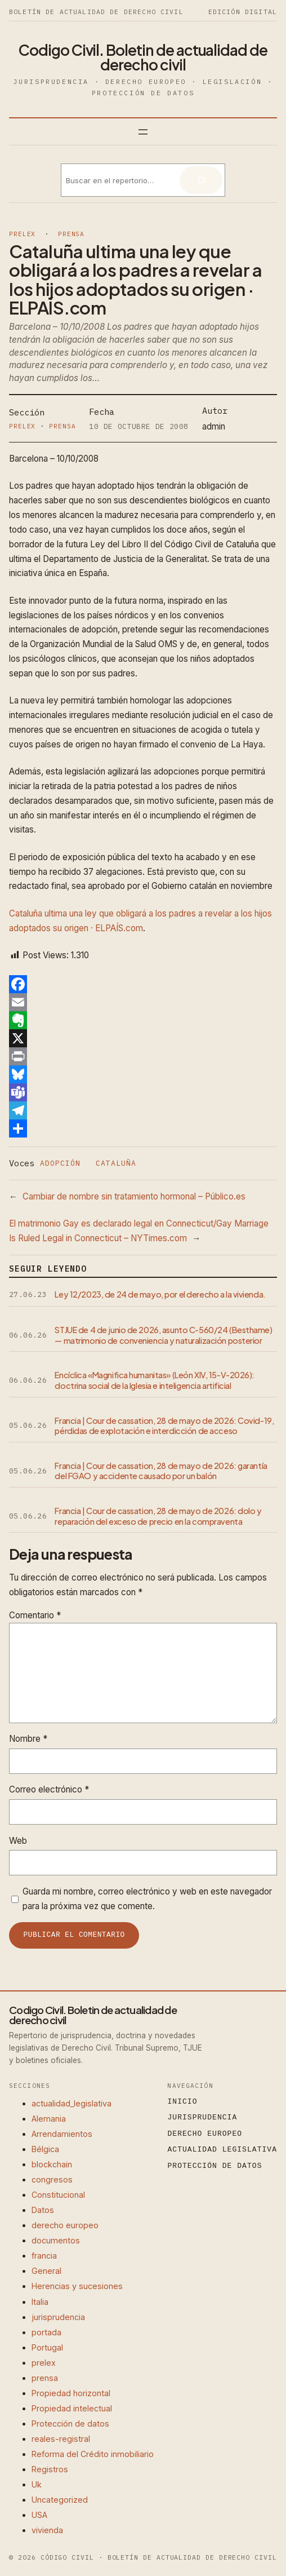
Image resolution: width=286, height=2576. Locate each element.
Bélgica (45, 2149)
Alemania (49, 2118)
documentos (56, 2240)
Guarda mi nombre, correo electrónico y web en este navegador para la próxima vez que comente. (147, 1898)
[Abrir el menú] (143, 132)
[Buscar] (201, 180)
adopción (60, 1163)
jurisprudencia (58, 2317)
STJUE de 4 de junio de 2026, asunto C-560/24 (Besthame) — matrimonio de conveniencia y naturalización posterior (163, 1335)
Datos (43, 2210)
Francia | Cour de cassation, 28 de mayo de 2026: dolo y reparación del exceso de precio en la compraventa (158, 1516)
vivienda (47, 2530)
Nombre (28, 1738)
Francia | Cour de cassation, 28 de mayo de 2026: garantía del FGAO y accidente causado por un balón (161, 1470)
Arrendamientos (62, 2134)
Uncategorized (60, 2499)
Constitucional (58, 2194)
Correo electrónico (49, 1789)
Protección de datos (70, 2423)
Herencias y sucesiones (77, 2286)
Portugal (47, 2347)
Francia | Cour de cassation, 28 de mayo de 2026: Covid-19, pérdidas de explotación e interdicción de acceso (164, 1425)
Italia (40, 2302)
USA (39, 2515)
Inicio (183, 2102)
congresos (52, 2179)
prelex (22, 234)
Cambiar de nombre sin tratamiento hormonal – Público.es (134, 1196)
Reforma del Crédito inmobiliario (93, 2454)
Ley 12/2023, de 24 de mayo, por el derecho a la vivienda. (160, 1294)
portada (46, 2332)
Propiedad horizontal (71, 2393)
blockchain (52, 2164)
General (46, 2271)
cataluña (116, 1163)
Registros (50, 2469)
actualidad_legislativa (71, 2103)
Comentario (35, 1615)
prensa (71, 234)
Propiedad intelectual (72, 2408)
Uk (37, 2484)
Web (18, 1840)
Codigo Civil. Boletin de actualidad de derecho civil (143, 57)
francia (44, 2255)
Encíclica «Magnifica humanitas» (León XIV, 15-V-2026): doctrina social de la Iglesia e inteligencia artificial (154, 1380)
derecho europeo (65, 2225)
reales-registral (61, 2439)
